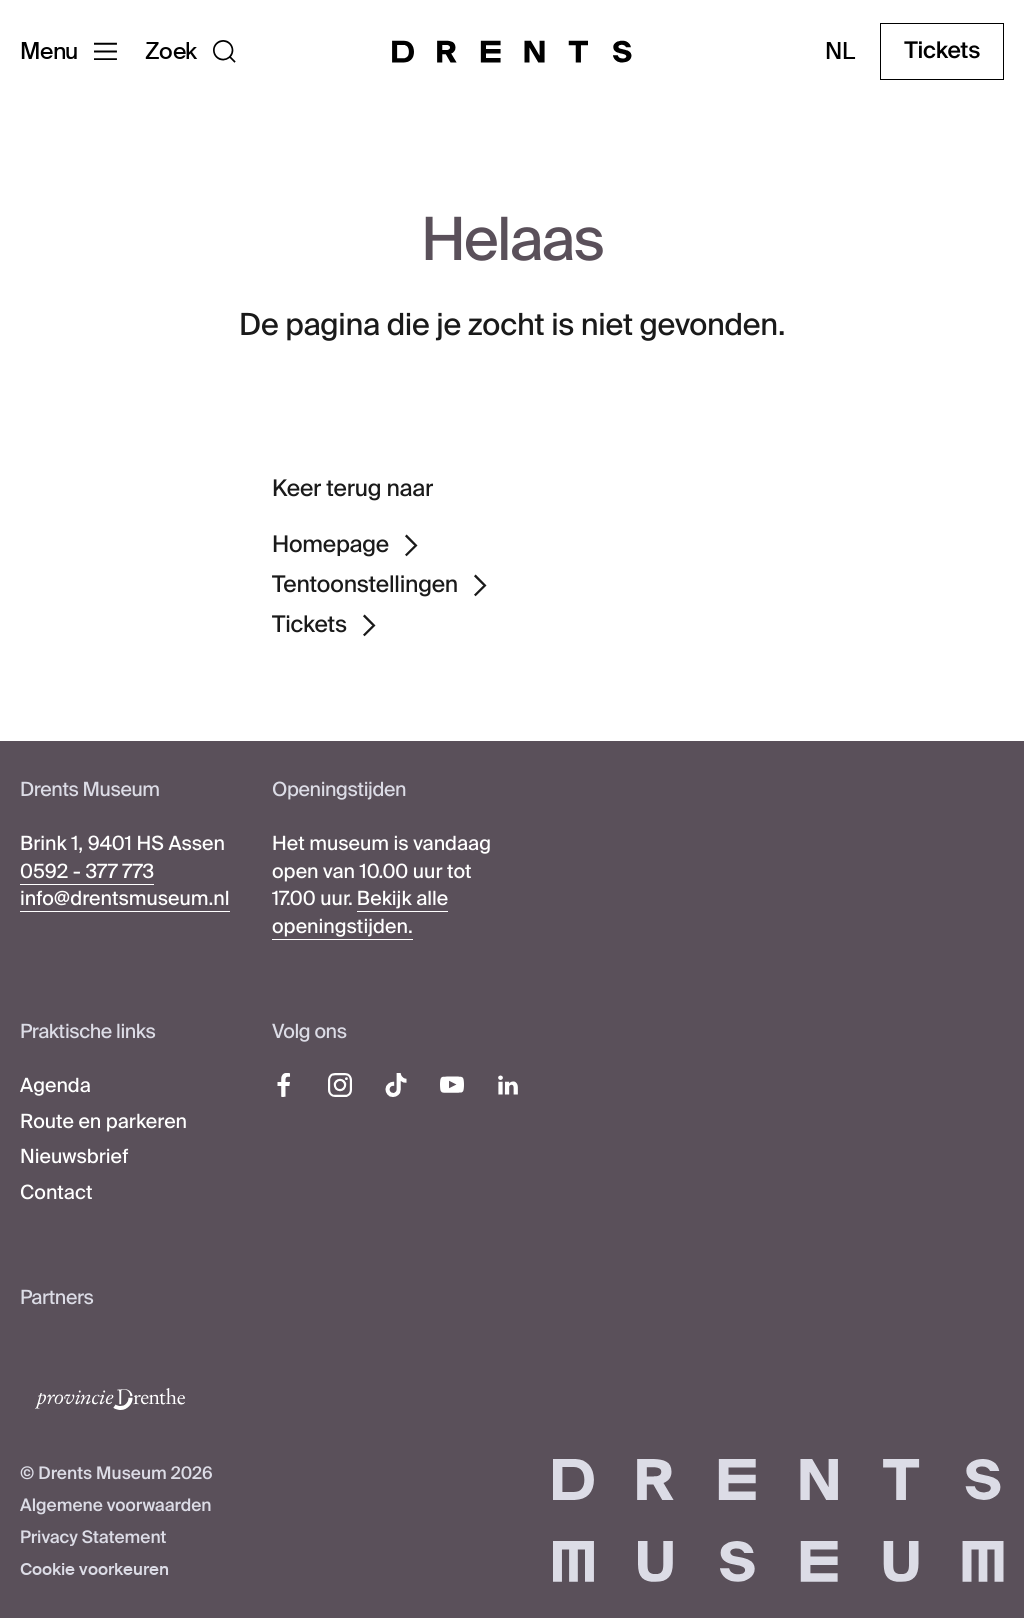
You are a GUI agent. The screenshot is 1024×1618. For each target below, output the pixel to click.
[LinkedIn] (508, 1085)
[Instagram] (340, 1085)
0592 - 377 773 (87, 872)
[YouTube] (452, 1085)
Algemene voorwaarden (116, 1506)
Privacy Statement (93, 1538)
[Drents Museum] (512, 51)
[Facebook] (284, 1085)
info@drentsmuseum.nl (125, 899)
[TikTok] (396, 1085)
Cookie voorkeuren (94, 1570)
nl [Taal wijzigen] (840, 51)
